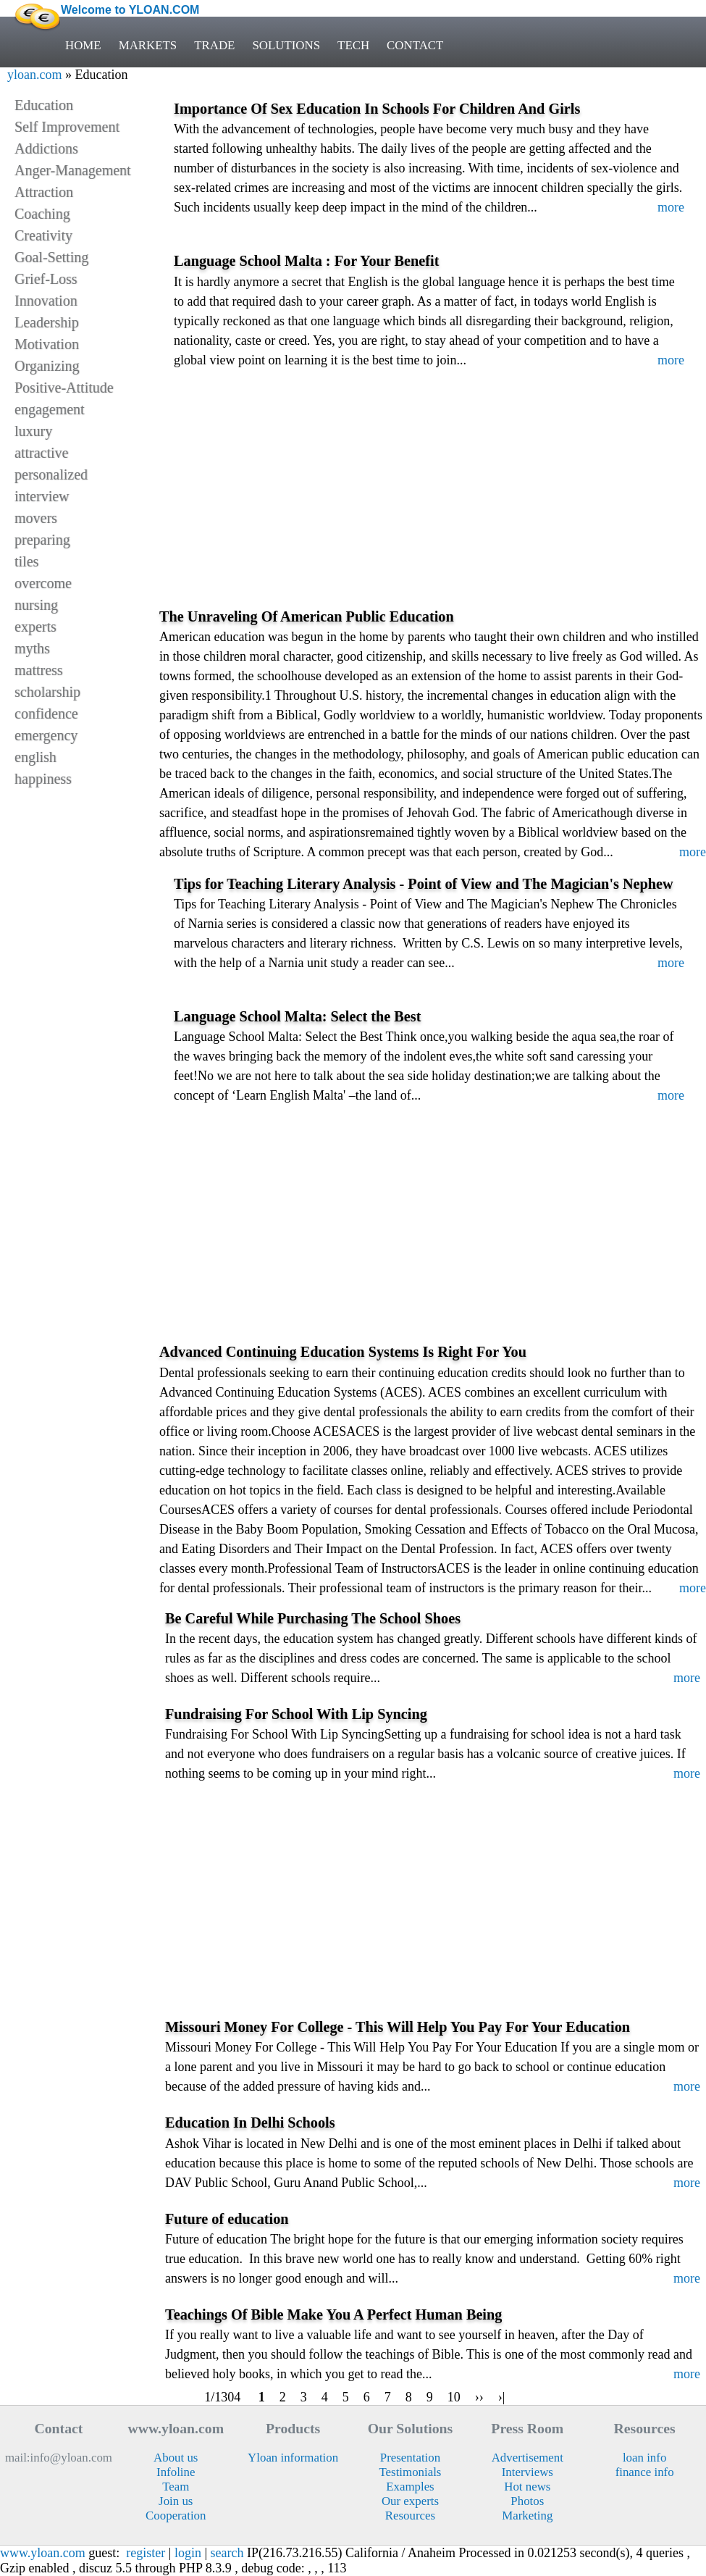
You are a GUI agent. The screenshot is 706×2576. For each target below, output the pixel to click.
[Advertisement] (433, 500)
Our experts (410, 2501)
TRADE (214, 45)
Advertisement (527, 2457)
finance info (644, 2472)
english (35, 757)
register (145, 2553)
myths (32, 648)
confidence (46, 714)
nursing (36, 605)
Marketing (527, 2515)
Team (175, 2486)
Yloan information (293, 2457)
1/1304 (222, 2397)
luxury (33, 431)
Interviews (527, 2472)
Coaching (42, 214)
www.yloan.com (42, 2553)
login (188, 2553)
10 (454, 2397)
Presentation (410, 2457)
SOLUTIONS (286, 45)
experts (35, 627)
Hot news (527, 2486)
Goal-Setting (51, 257)
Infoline (175, 2472)
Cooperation (176, 2515)
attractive (41, 453)
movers (35, 518)
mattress (38, 670)
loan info (644, 2457)
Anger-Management (72, 170)
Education (43, 105)
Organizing (47, 366)
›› (479, 2397)
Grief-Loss (45, 279)
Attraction (43, 192)
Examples (410, 2486)
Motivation (46, 344)
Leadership (46, 322)
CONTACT (415, 45)
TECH (353, 45)
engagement (49, 409)
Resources (410, 2515)
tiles (26, 561)
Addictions (46, 148)
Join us (176, 2501)
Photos (527, 2501)
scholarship (47, 692)
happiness (43, 779)
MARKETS (148, 45)
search (227, 2553)
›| (501, 2397)
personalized (51, 474)
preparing (42, 540)
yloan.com (34, 74)
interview (42, 496)
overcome (43, 583)
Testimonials (410, 2472)
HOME (83, 45)
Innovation (45, 301)
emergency (45, 735)
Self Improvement (66, 127)
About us (176, 2457)
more (670, 207)
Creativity (43, 235)
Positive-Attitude (64, 388)
